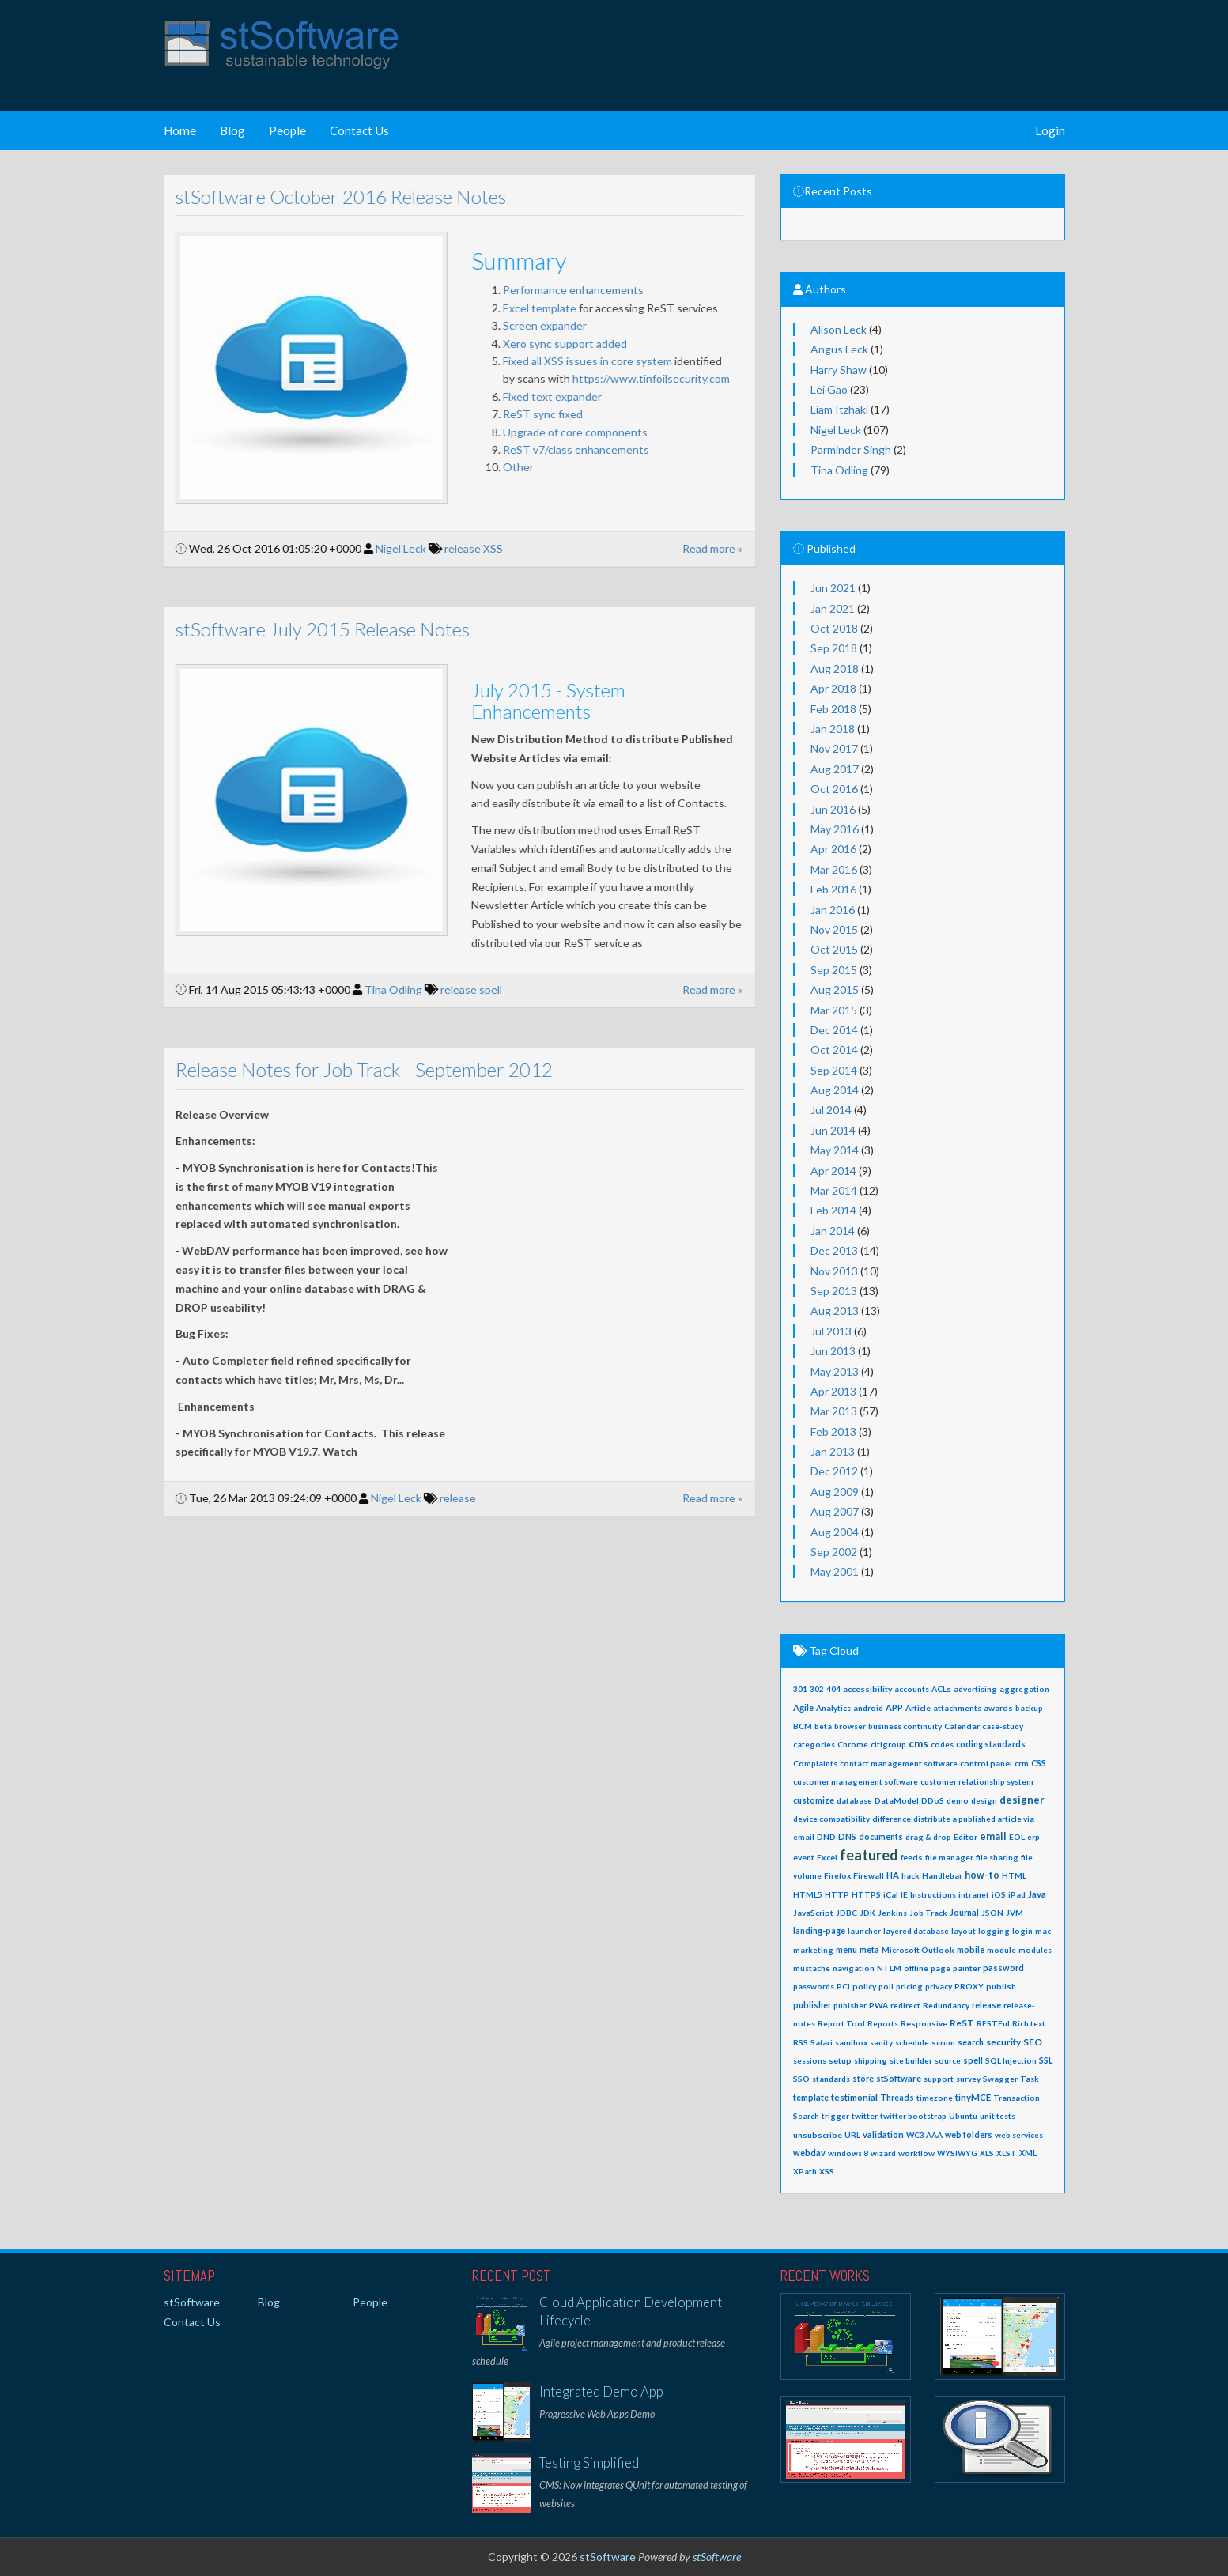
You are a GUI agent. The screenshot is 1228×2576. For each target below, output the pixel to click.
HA (892, 1875)
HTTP (837, 1894)
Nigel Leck (387, 548)
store (863, 2078)
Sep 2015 (833, 969)
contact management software (899, 1763)
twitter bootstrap (913, 2116)
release (450, 548)
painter (967, 1968)
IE (904, 1894)
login (1022, 1931)
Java (1037, 1894)
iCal (890, 1894)
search (971, 2042)
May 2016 (834, 829)
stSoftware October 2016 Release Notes (327, 196)
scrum (943, 2042)
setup (840, 2060)
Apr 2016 (833, 849)
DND (826, 1836)
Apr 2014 (833, 1170)
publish (1001, 1986)
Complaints (815, 1763)
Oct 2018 (834, 628)
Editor (965, 1836)
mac (1043, 1931)
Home (180, 130)
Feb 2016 (833, 889)
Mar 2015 (833, 1010)
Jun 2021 (833, 588)
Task (1029, 2078)
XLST (1006, 2153)
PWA (878, 2005)
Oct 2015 (834, 949)
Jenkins (892, 1912)
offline (916, 1968)
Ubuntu (963, 2116)
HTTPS (866, 1894)
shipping (870, 2060)
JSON (992, 1912)
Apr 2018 (833, 688)
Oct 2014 (834, 1049)
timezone (934, 2097)
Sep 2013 (833, 1290)
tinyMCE (973, 2097)
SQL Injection (1011, 2060)
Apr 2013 (833, 1391)
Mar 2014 (833, 1190)
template (811, 2097)
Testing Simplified (589, 2462)
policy (864, 1986)
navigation (854, 1968)
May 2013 (834, 1371)
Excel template (526, 308)
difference (891, 1818)
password (1003, 1967)
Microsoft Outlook (918, 1950)
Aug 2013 (834, 1310)
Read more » (700, 548)
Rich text (1028, 2023)
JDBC (846, 1912)
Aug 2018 (834, 668)
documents (881, 1836)
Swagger (1000, 2078)
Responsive (924, 2023)
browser (850, 1726)
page (940, 1968)
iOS (999, 1894)
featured (869, 1855)
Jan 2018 (832, 728)
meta (869, 1950)
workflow (916, 2153)
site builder (911, 2060)
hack (910, 1875)
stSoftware (898, 2078)
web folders (968, 2135)
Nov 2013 (834, 1271)
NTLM (889, 1968)
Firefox (837, 1875)
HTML (1014, 1875)
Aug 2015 (834, 989)
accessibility (867, 1689)
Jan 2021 (832, 608)
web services (1019, 2135)
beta (823, 1726)
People (287, 130)
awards (998, 1708)
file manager (949, 1857)
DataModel (897, 1800)
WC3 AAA (924, 2135)
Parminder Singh (850, 449)
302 (817, 1689)
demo (958, 1800)
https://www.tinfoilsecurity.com (637, 378)
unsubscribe (817, 2135)
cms (918, 1743)
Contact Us (359, 130)
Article (918, 1708)
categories (814, 1744)
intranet (973, 1894)
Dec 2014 (834, 1030)
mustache (811, 1968)
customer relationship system (976, 1781)
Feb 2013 (833, 1431)
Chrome (852, 1744)
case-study (1002, 1726)
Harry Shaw (838, 369)
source (948, 2060)
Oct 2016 (834, 788)
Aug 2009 (834, 1491)
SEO (1032, 2042)
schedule (912, 2042)
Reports (882, 2023)
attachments (957, 1708)
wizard (883, 2153)
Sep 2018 (833, 648)
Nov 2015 (834, 929)
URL (852, 2135)
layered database (916, 1931)
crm (1022, 1763)
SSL (1045, 2060)
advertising (975, 1689)
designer (1022, 1799)
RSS (800, 2042)
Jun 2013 (833, 1351)
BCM (802, 1726)
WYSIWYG (957, 2153)
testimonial (854, 2097)
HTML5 (807, 1894)
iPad (1017, 1894)
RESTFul (993, 2023)
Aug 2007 (834, 1511)
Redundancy (946, 2005)
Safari (821, 2042)
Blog (232, 130)
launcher (864, 1931)
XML (1028, 2153)
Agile (803, 1707)
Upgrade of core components (563, 432)
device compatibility (831, 1818)
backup (1029, 1708)
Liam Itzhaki (839, 409)
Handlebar (942, 1875)
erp (1033, 1836)
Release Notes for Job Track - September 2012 (350, 1069)
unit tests (997, 2116)
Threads (897, 2097)
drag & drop (928, 1836)
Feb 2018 (833, 709)
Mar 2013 (833, 1411)
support (939, 2078)
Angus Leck (839, 349)
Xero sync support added (551, 343)
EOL (1017, 1836)
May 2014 (834, 1150)
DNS (847, 1836)
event (803, 1857)
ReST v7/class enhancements (562, 449)
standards (831, 2078)
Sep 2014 (833, 1070)
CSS (1038, 1763)
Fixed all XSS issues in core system (574, 361)
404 (833, 1689)
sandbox (851, 2042)
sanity (881, 2042)
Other (504, 467)
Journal (964, 1912)
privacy (938, 1986)
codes (942, 1744)
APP (894, 1707)
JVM (1014, 1912)
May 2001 (834, 1571)
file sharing (997, 1857)
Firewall (868, 1875)
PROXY (969, 1986)
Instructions (933, 1894)
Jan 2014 (832, 1230)
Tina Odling (380, 989)
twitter (865, 2116)
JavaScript (813, 1912)
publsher (850, 2005)
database (854, 1800)
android (868, 1708)
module (1001, 1950)
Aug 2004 (834, 1532)
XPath (805, 2171)
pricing (909, 1986)
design (984, 1800)
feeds (912, 1857)
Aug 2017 (834, 769)
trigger (835, 2116)
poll (886, 1986)
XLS (987, 2153)
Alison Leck (838, 329)
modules (1035, 1950)
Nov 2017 (834, 748)
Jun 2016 (833, 809)
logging (994, 1931)
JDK (867, 1912)
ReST (962, 2023)
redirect (905, 2005)
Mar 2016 (833, 869)
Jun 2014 (833, 1130)
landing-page (819, 1931)
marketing (813, 1950)
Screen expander (531, 325)
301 (800, 1689)
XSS (480, 548)
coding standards (991, 1744)
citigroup (888, 1744)
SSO (801, 2078)
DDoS (932, 1800)
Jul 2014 (831, 1109)
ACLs (941, 1689)
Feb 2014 (833, 1210)
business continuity (905, 1726)
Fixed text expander (540, 396)
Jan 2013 (832, 1451)
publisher (812, 2005)
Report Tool (841, 2023)
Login (1050, 130)
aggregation (1024, 1689)
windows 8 (848, 2153)
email (993, 1836)
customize (813, 1800)
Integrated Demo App (601, 2391)
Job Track (928, 1912)
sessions (809, 2060)
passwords (813, 1986)
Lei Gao (829, 389)
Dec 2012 (834, 1471)
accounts (911, 1689)
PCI (843, 1986)
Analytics (833, 1708)
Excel (827, 1857)
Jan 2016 (832, 909)
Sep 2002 (833, 1551)
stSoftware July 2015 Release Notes (309, 629)
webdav (809, 2152)
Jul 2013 (831, 1331)
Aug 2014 (834, 1090)
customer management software (855, 1781)
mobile (970, 1950)
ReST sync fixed (529, 414)
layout (963, 1931)
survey (968, 2078)
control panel (986, 1763)
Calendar (962, 1726)
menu (846, 1950)
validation (883, 2134)
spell (478, 989)
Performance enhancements (559, 290)
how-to (982, 1875)
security (1003, 2041)
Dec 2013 (834, 1250)
